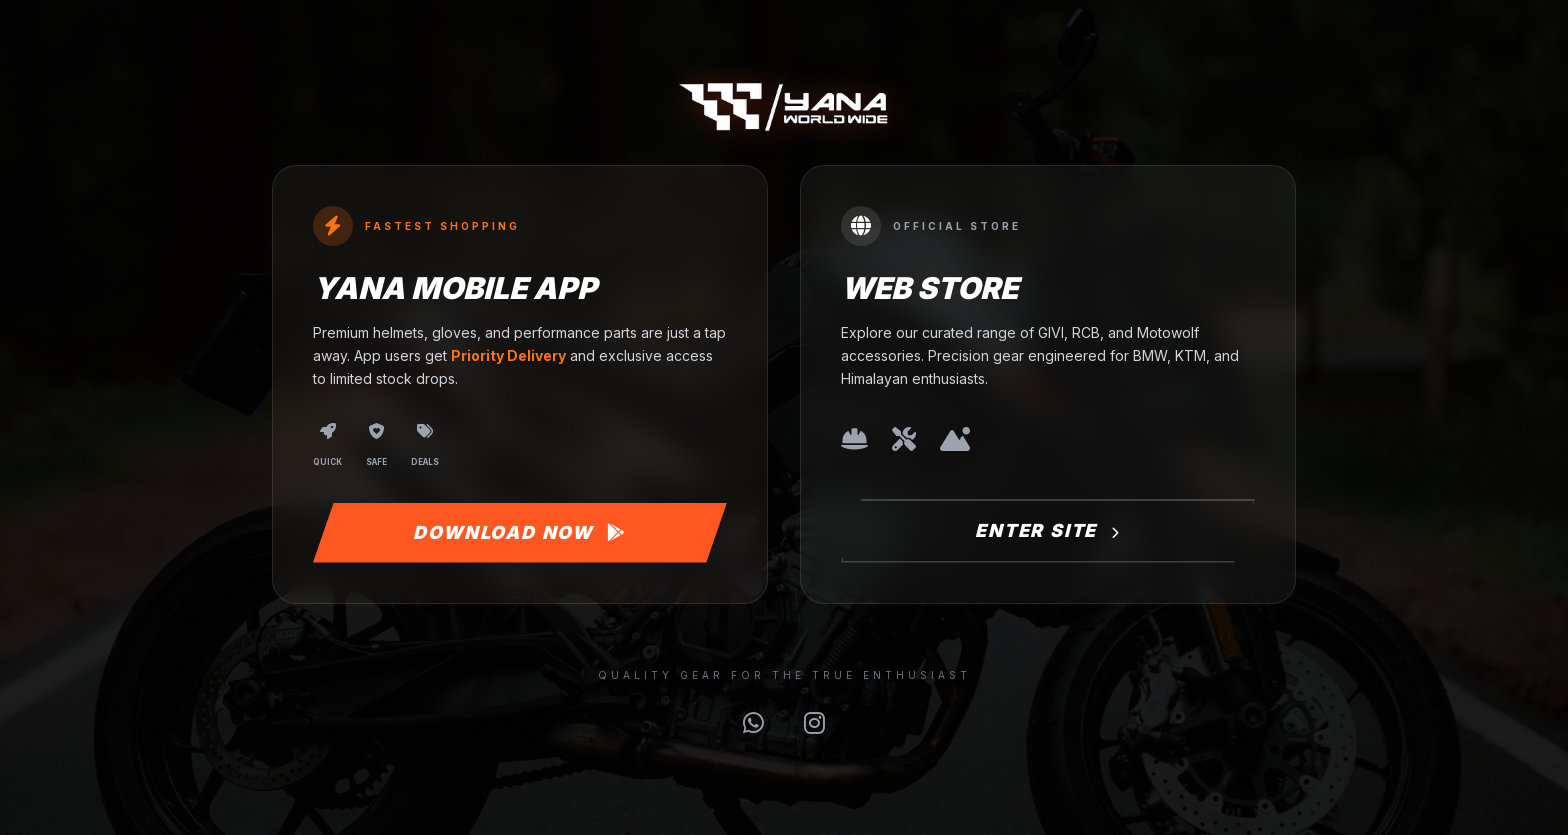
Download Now (519, 532)
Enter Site (1048, 530)
